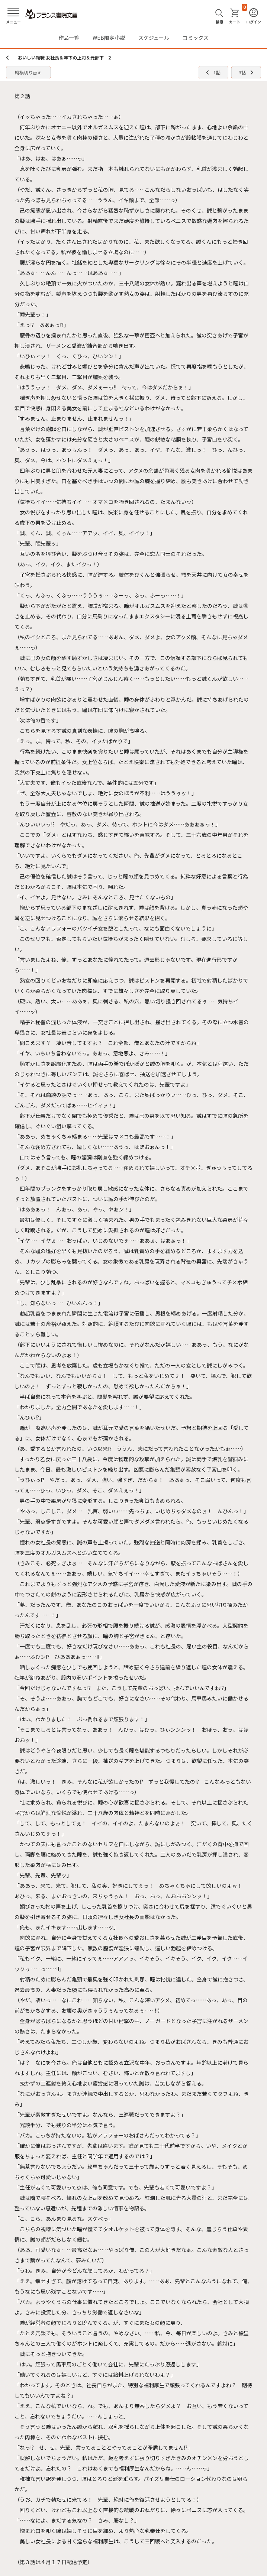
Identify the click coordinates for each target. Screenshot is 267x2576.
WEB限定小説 (109, 37)
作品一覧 (68, 37)
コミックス (196, 37)
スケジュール (153, 37)
